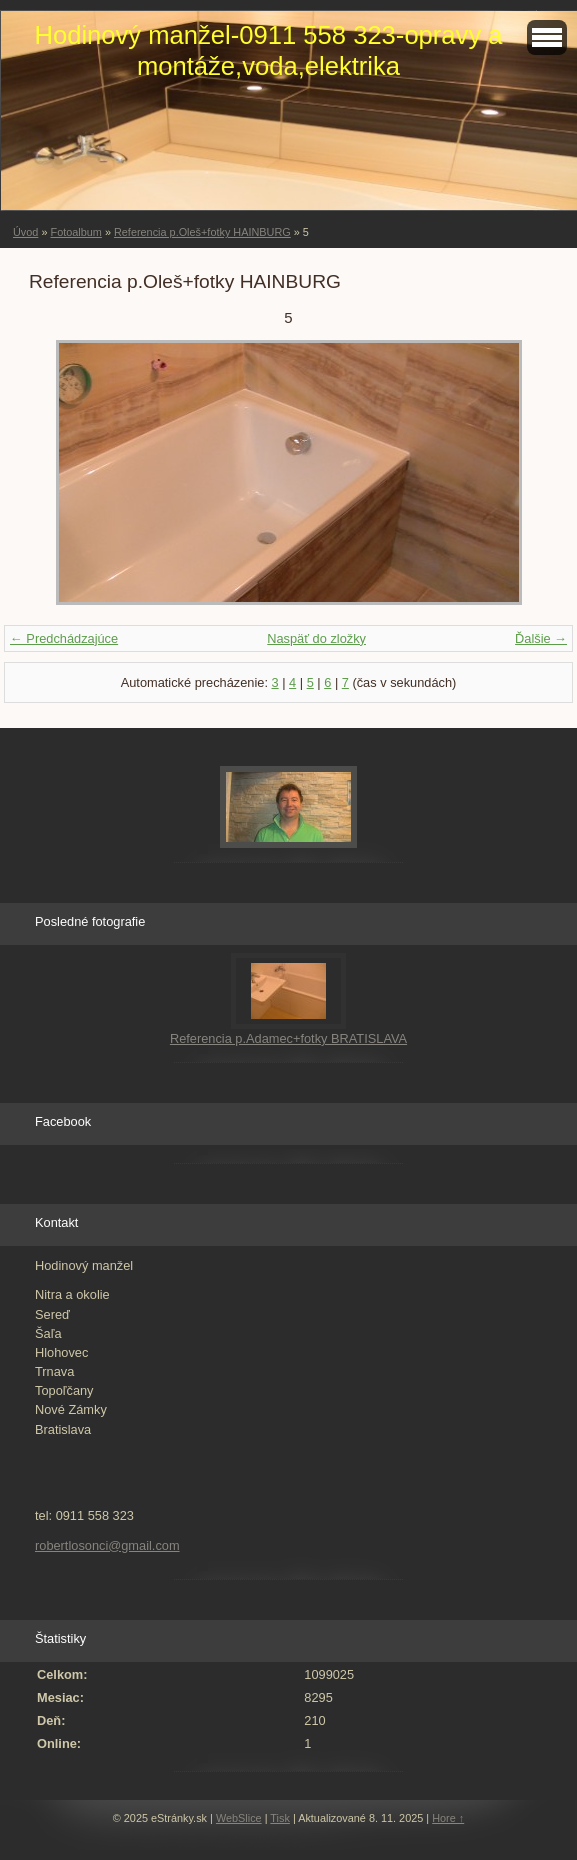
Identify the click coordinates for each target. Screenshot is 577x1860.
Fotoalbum (75, 232)
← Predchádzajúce (64, 638)
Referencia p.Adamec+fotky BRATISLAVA (288, 1038)
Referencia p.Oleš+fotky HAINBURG (202, 232)
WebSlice (239, 1818)
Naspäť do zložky (316, 638)
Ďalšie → (541, 638)
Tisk (280, 1818)
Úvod (25, 232)
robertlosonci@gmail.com (107, 1545)
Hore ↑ (448, 1818)
